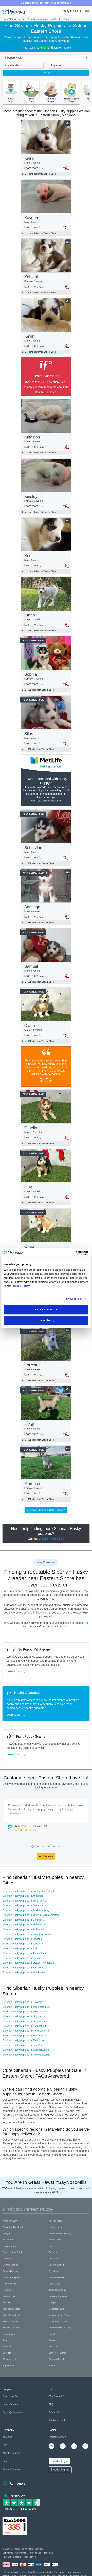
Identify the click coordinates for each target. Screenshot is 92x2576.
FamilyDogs (31, 91)
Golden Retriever (57, 2277)
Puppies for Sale (18, 19)
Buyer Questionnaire (13, 2412)
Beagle (6, 2233)
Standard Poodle (57, 2359)
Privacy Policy (20, 2553)
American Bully (10, 2221)
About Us (7, 2437)
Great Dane (54, 2283)
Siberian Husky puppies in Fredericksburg (26, 1910)
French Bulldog (10, 2271)
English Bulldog (56, 2264)
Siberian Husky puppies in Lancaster (23, 1943)
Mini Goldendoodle (12, 2315)
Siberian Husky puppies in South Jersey (25, 1900)
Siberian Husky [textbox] (14, 57)
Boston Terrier (9, 2246)
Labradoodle (9, 2296)
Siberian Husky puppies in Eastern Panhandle (28, 1962)
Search (46, 73)
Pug (5, 2340)
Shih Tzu (7, 2353)
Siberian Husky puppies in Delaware (23, 2001)
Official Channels (57, 2437)
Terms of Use (35, 2553)
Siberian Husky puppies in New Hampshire (26, 2054)
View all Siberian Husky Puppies (46, 1510)
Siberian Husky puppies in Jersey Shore (25, 1953)
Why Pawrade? (57, 2396)
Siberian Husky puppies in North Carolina (26, 2030)
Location (63, 2420)
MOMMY (64, 3)
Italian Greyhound (57, 2290)
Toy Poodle (8, 2365)
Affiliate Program (11, 2453)
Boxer (51, 2246)
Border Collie (55, 2239)
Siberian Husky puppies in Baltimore (23, 1905)
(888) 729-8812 (72, 11)
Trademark (48, 2553)
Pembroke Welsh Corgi (60, 2327)
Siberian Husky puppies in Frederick (23, 1938)
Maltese (7, 2302)
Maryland (49, 19)
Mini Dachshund (56, 2309)
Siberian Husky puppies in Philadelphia (24, 1924)
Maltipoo (53, 2302)
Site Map (53, 2420)
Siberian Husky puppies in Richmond (23, 1929)
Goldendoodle (9, 2283)
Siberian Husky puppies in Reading (22, 1958)
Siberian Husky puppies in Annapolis (23, 1895)
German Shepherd (12, 2277)
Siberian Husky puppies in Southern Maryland (28, 1891)
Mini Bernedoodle (11, 2309)
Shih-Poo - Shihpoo (58, 2353)
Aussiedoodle (55, 2221)
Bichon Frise (9, 2239)
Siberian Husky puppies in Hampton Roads (27, 1934)
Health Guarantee (45, 392)
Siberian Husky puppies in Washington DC (26, 2006)
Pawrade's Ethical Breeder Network (19, 2557)
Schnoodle (8, 2346)
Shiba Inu (53, 2346)
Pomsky (53, 2334)
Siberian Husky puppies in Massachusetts (26, 2049)
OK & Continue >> (46, 1309)
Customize (46, 1320)
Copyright (7, 2553)
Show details (74, 1298)
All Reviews (46, 1856)
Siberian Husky (35, 19)
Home (5, 19)
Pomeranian (9, 2334)
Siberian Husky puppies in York (20, 1948)
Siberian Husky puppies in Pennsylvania (25, 2021)
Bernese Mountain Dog (60, 2233)
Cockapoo (54, 2258)
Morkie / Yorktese (11, 2327)
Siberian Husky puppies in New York (23, 2045)
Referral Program (12, 2469)
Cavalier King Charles (13, 2252)
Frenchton (54, 2271)
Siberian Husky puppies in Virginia (22, 2016)
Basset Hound (56, 2227)
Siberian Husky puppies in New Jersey (24, 2011)
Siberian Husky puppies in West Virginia (25, 2035)
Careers (7, 2461)
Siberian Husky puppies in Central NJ (23, 1919)
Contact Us (54, 2412)
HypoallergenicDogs (71, 91)
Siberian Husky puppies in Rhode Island (25, 2040)
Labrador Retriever (58, 2296)
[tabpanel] (46, 1816)
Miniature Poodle (11, 2321)
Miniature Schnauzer (59, 2321)
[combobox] (44, 58)
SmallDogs (11, 91)
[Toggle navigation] (85, 12)
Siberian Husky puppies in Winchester (24, 1972)
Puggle (52, 2340)
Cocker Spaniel (10, 2264)
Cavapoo (53, 2252)
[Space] (14, 2483)
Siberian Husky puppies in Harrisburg (23, 1967)
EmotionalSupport (51, 91)
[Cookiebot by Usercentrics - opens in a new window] (73, 1253)
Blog (5, 2445)
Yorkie (52, 2365)
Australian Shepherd (13, 2227)
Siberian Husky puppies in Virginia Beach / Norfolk (31, 1914)
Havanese (8, 2290)
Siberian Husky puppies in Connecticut (24, 2025)
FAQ (51, 2404)
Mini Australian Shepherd (61, 2315)
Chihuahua (8, 2258)
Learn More (17, 1671)
